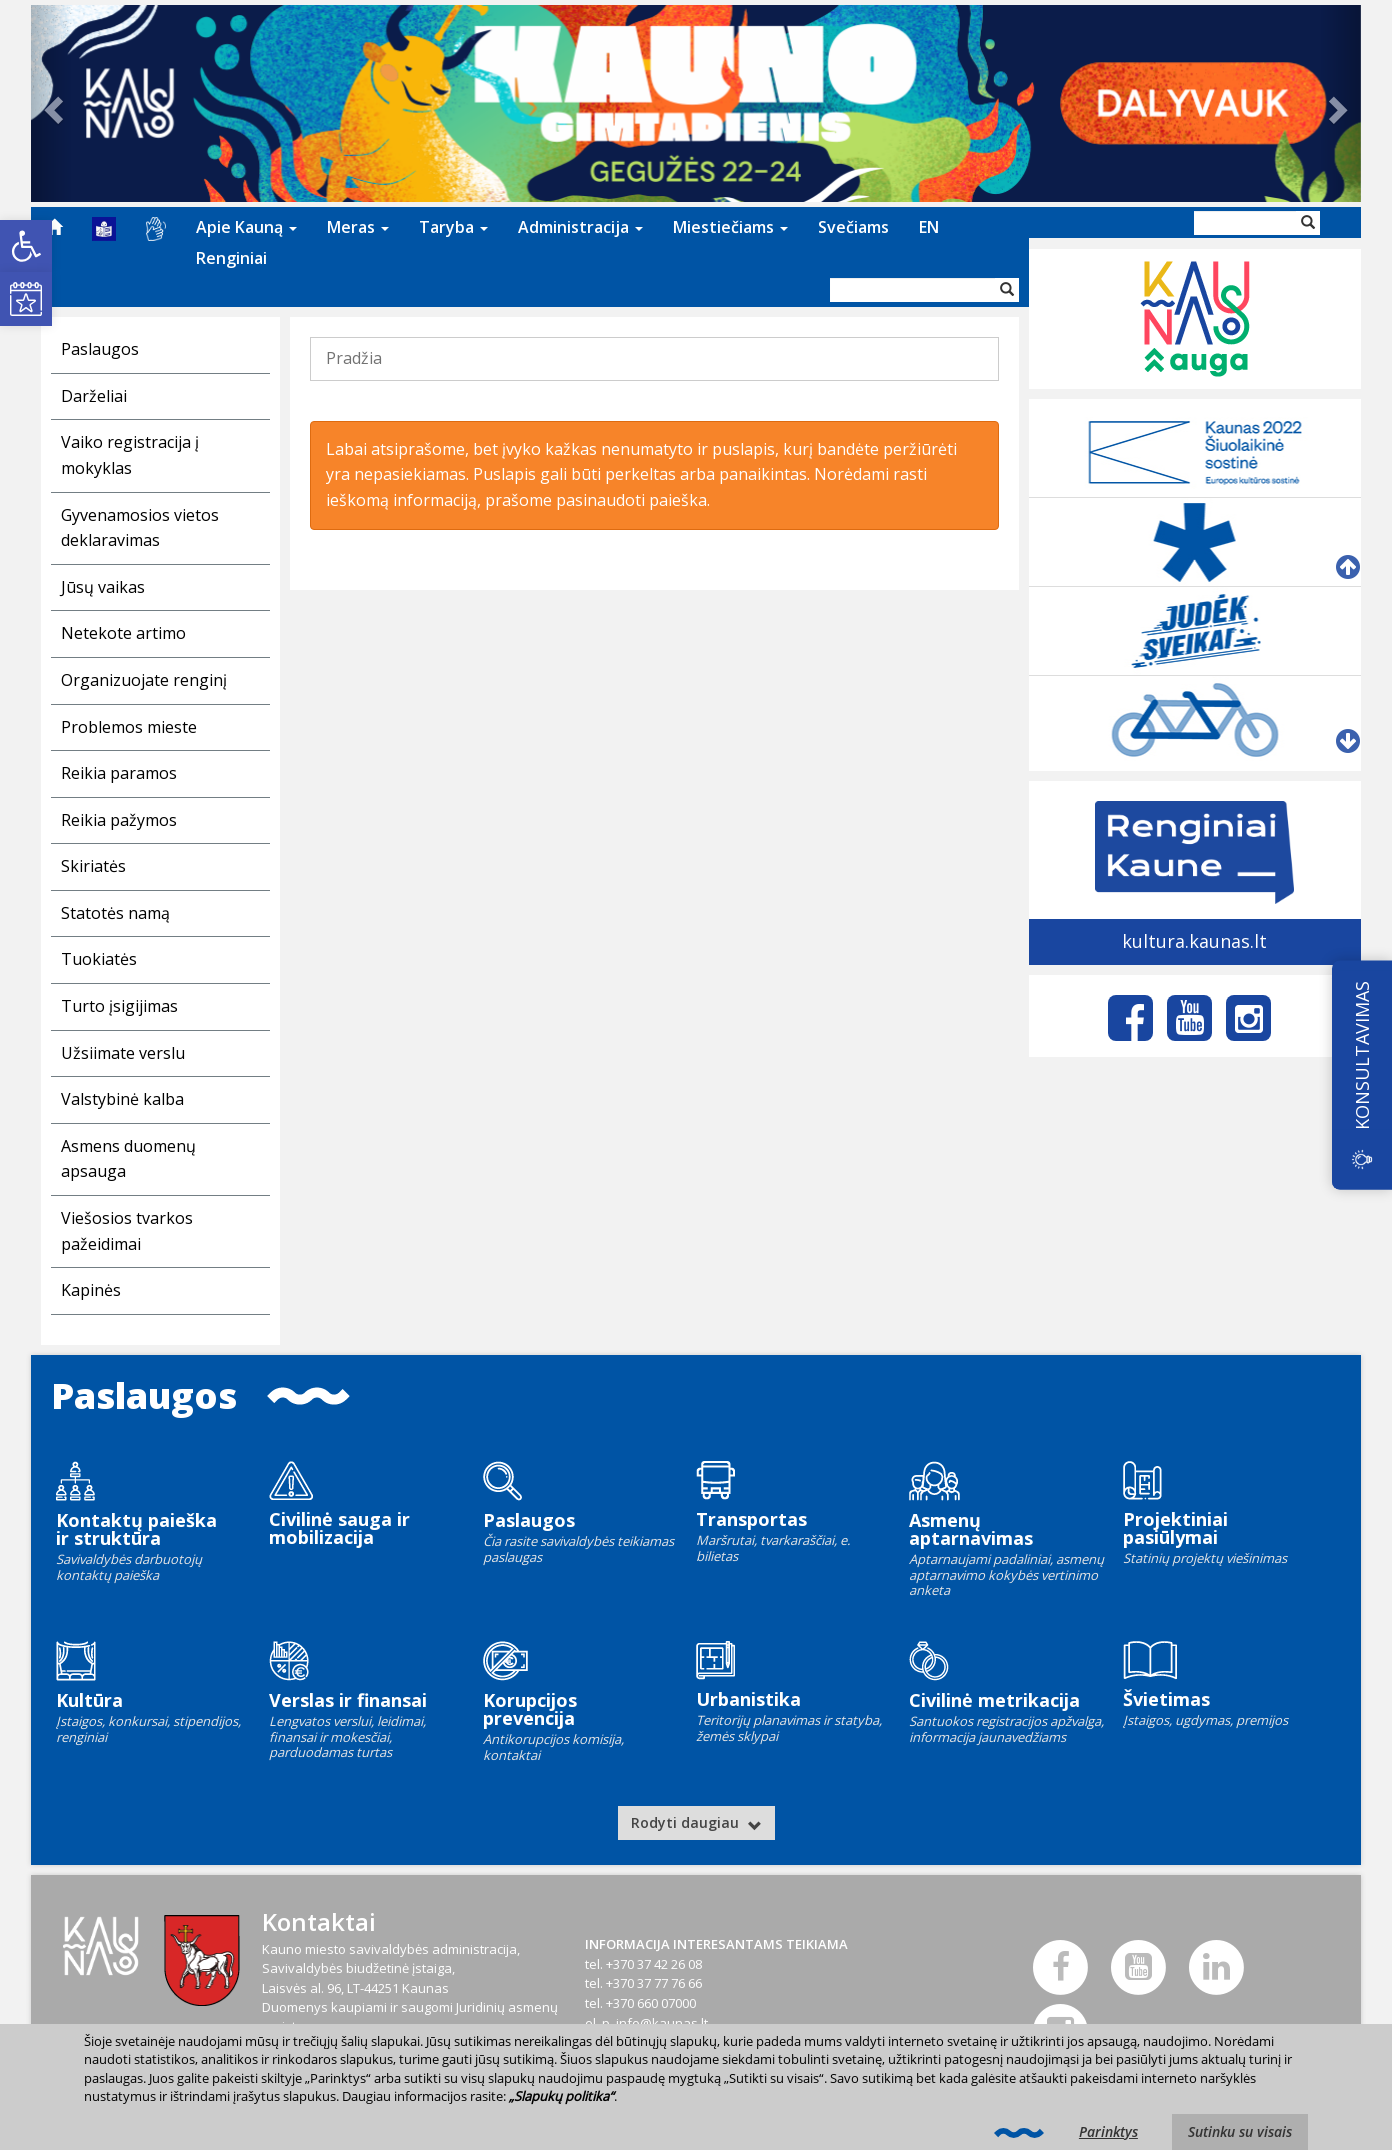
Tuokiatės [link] (99, 959)
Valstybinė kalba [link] (122, 1099)
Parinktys (1108, 2131)
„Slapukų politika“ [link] (561, 2096)
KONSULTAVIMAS (1362, 1055)
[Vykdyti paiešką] (1007, 290)
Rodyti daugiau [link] (696, 1822)
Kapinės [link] (91, 1290)
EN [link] (929, 227)
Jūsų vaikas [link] (103, 587)
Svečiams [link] (853, 227)
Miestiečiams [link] (730, 227)
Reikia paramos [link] (119, 773)
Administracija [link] (580, 227)
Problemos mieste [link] (129, 727)
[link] (26, 246)
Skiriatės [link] (93, 866)
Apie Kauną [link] (246, 227)
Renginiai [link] (231, 258)
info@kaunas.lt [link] (662, 2023)
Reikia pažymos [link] (119, 820)
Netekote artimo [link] (123, 633)
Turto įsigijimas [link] (119, 1006)
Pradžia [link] (354, 358)
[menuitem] (54, 227)
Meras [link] (358, 227)
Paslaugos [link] (100, 349)
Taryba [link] (453, 227)
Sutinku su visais (1240, 2131)
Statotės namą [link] (115, 913)
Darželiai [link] (94, 396)
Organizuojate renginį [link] (144, 680)
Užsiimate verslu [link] (123, 1053)
